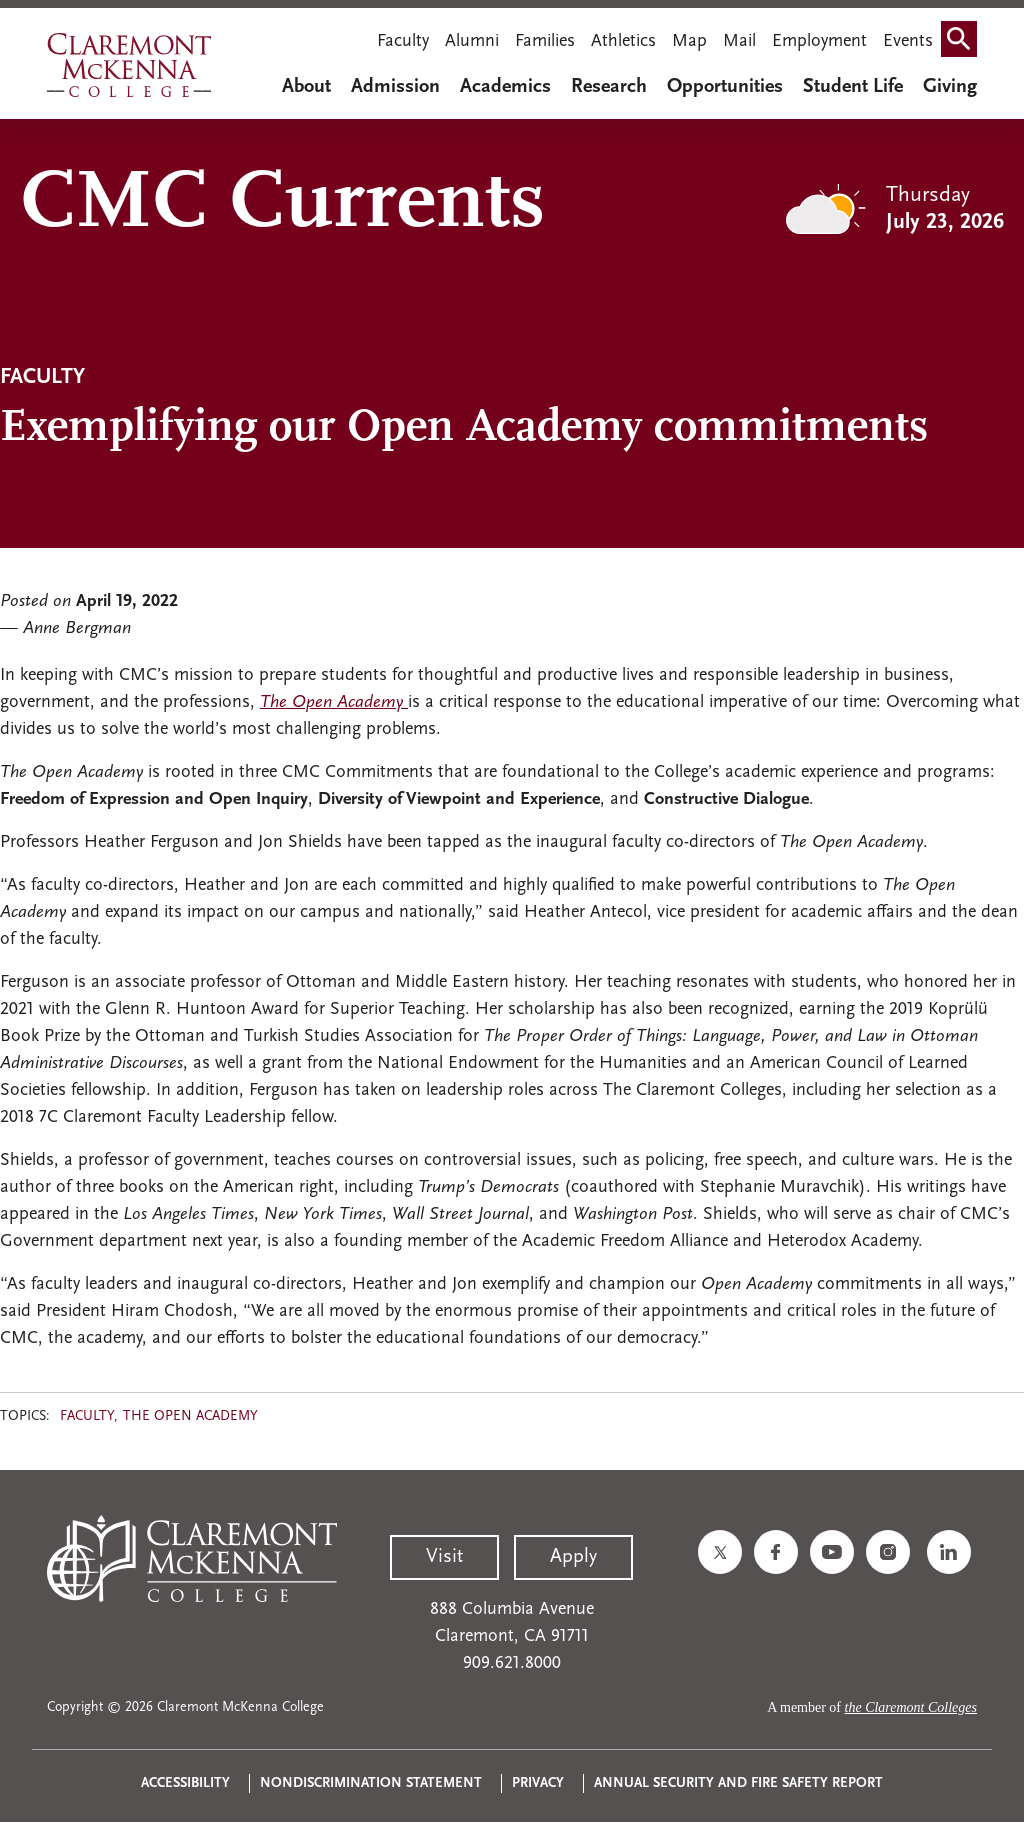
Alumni (472, 41)
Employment (819, 41)
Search (963, 43)
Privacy (538, 1783)
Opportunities (725, 87)
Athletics (623, 41)
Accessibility (185, 1783)
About (306, 87)
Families (545, 41)
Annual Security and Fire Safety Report (738, 1783)
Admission (395, 87)
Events (908, 41)
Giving (950, 87)
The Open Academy (190, 1416)
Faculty (403, 41)
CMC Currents (282, 205)
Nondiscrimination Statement (371, 1783)
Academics (505, 87)
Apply (573, 1557)
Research (609, 87)
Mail (739, 41)
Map (689, 41)
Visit (444, 1557)
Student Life (853, 87)
